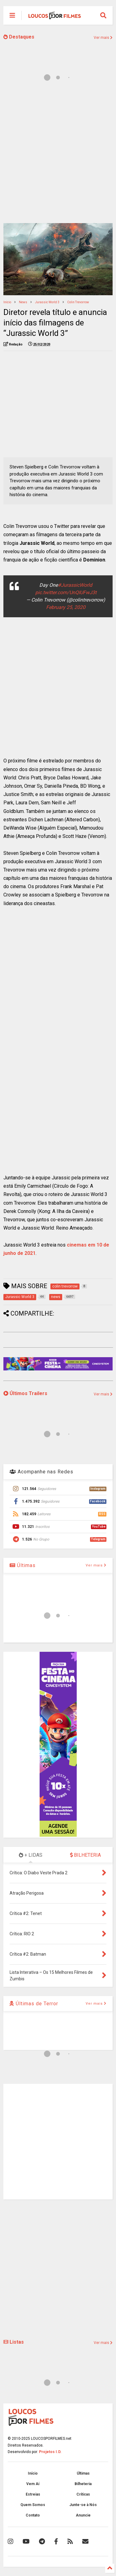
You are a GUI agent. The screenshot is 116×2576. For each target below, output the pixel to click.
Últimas (23, 1565)
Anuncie (83, 2515)
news (23, 302)
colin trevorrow (78, 302)
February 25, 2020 (65, 607)
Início (7, 302)
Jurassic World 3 (47, 302)
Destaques (18, 37)
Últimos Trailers (25, 1393)
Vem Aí (32, 2484)
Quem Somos (32, 2505)
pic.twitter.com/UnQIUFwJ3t (66, 592)
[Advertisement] (58, 156)
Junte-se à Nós (83, 2505)
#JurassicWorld (75, 585)
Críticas (83, 2494)
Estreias (33, 2494)
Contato (33, 2515)
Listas (13, 2342)
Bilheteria (83, 2484)
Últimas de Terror (34, 2004)
